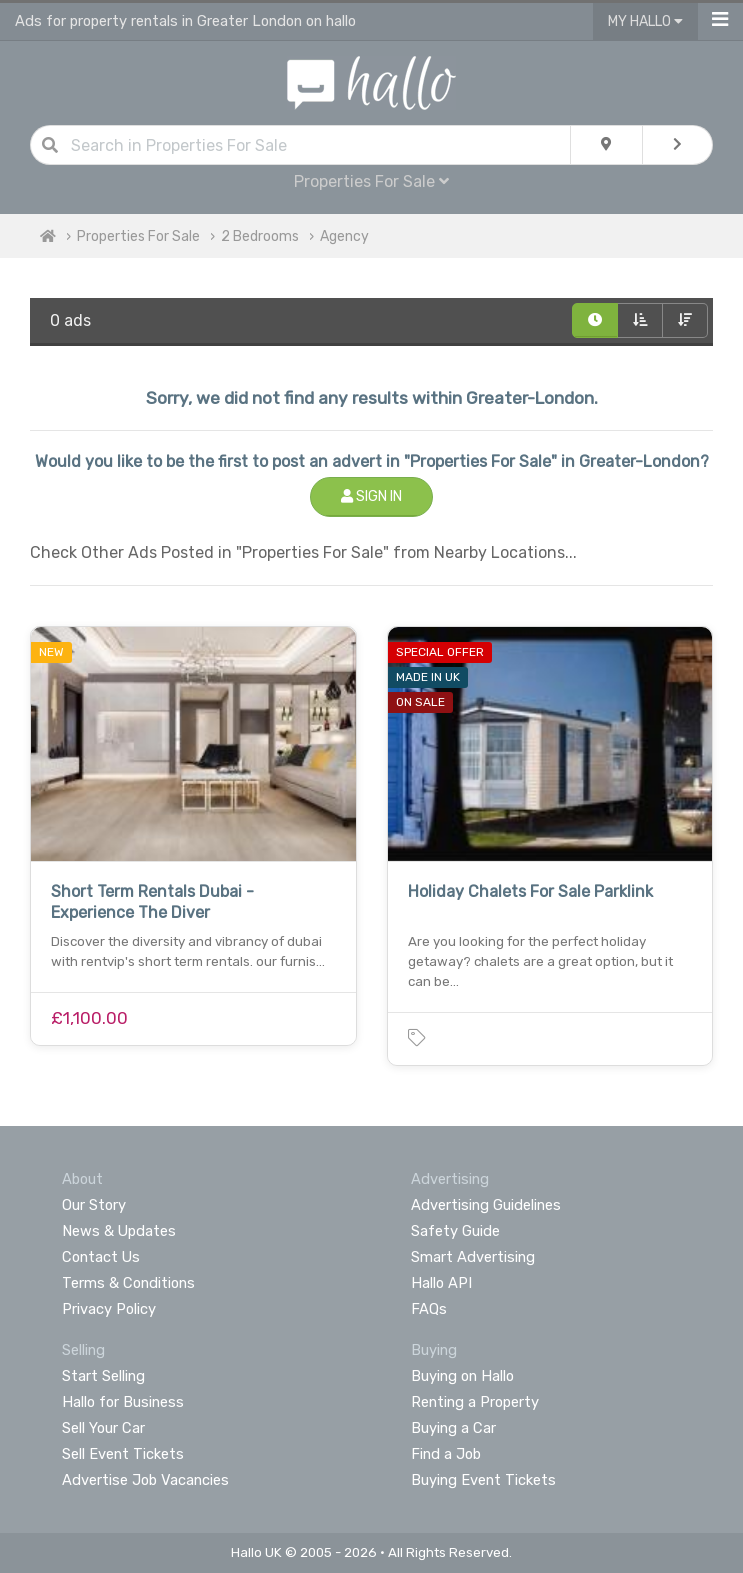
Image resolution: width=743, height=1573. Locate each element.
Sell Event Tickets (123, 1454)
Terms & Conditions (128, 1283)
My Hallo (645, 21)
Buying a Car (453, 1428)
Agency (344, 236)
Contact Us (101, 1257)
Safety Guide (455, 1231)
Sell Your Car (103, 1428)
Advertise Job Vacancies (145, 1480)
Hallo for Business (123, 1402)
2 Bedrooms (260, 236)
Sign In (371, 496)
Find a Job (446, 1454)
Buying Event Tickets (483, 1480)
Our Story (94, 1205)
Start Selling (103, 1376)
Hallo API (441, 1283)
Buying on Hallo (462, 1376)
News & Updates (119, 1231)
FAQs (429, 1309)
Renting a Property (475, 1402)
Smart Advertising (473, 1257)
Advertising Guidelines (486, 1205)
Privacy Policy (109, 1309)
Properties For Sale (371, 181)
